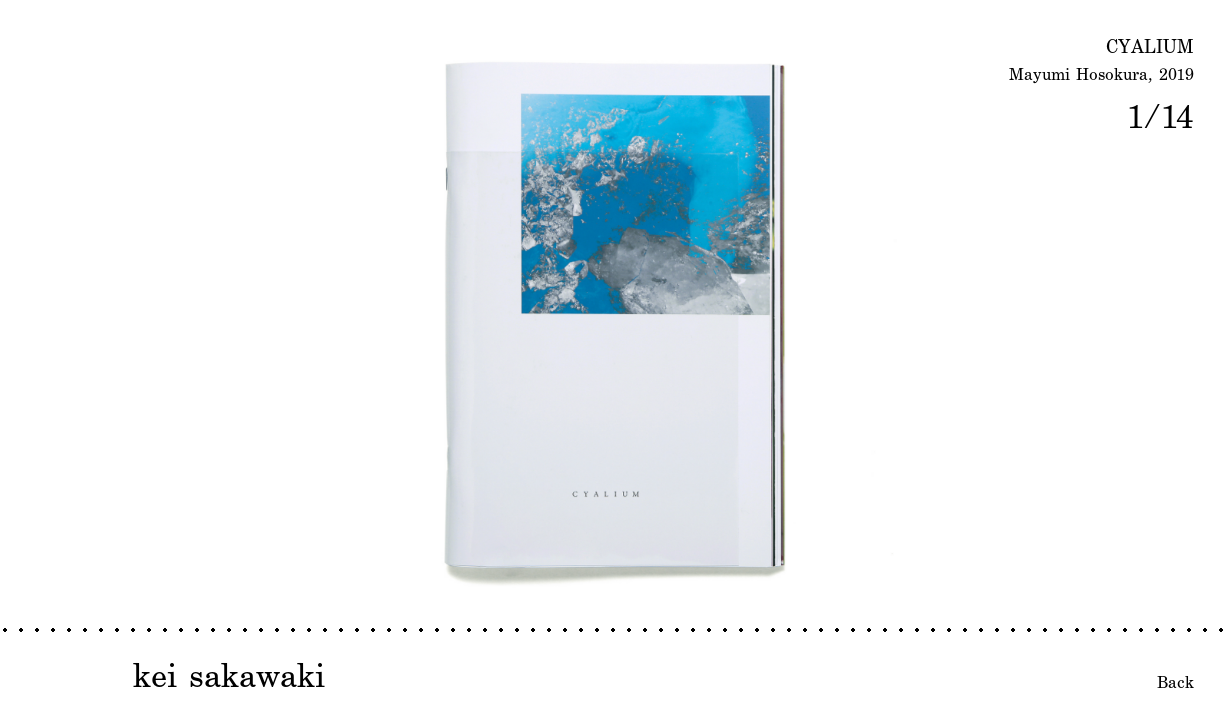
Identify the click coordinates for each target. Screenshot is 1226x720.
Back (1175, 682)
